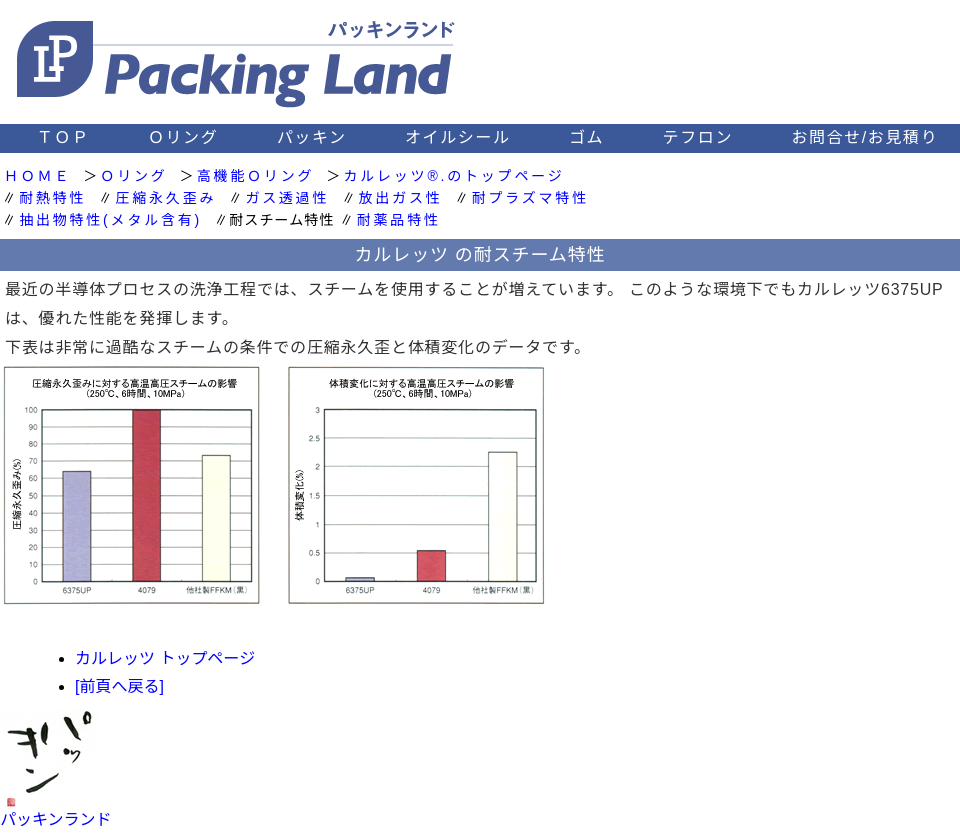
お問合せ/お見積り (864, 137)
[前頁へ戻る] (119, 686)
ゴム (586, 137)
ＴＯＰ (63, 137)
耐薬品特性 (399, 220)
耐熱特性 (52, 198)
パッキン (312, 137)
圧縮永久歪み (165, 198)
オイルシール (458, 137)
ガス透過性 (287, 198)
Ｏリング (183, 137)
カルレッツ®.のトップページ (453, 176)
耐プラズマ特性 (530, 198)
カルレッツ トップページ (165, 658)
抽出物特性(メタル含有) (110, 220)
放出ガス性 (401, 198)
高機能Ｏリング (256, 176)
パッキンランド (56, 819)
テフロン (698, 137)
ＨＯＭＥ (37, 176)
